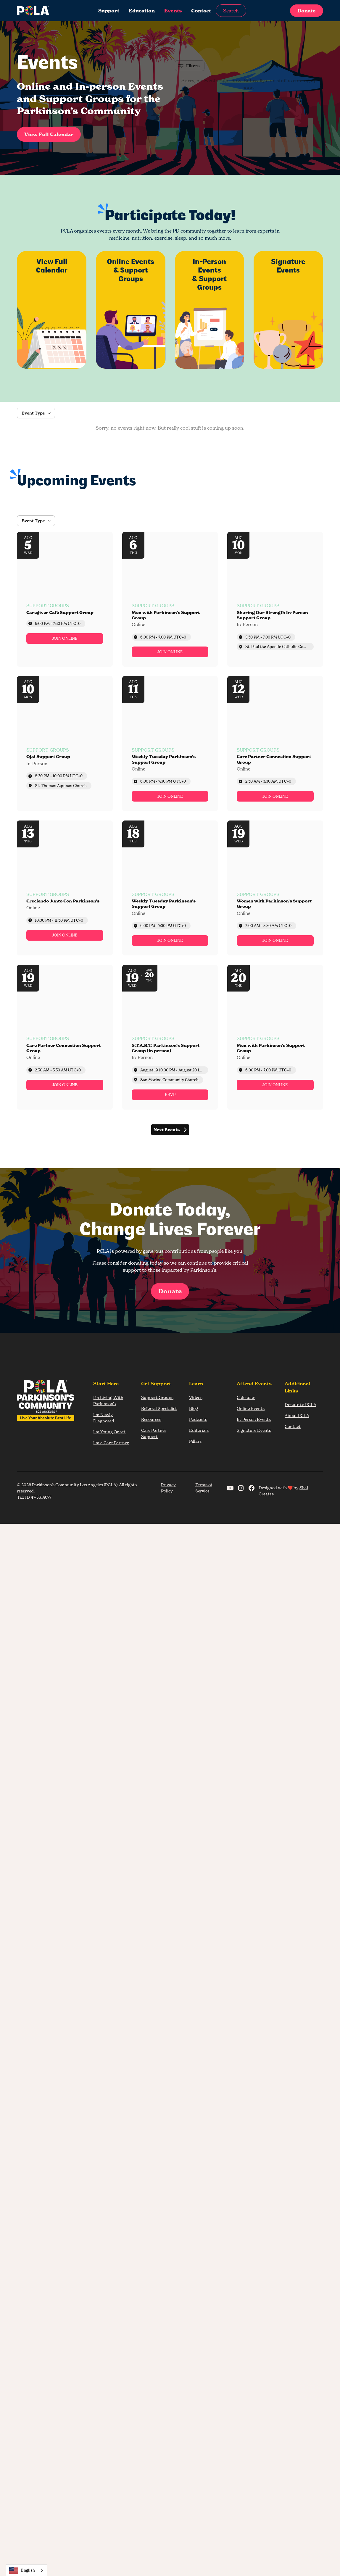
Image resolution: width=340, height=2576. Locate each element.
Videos (195, 1397)
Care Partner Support (153, 1433)
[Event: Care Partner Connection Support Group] (275, 743)
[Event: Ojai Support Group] (64, 743)
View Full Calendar (48, 134)
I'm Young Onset (109, 1431)
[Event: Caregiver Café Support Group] (64, 599)
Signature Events (254, 1430)
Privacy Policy (168, 1487)
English (22, 2570)
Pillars (195, 1441)
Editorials (199, 1430)
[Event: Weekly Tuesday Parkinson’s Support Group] (170, 743)
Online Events (251, 1408)
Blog (193, 1408)
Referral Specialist (159, 1408)
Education (142, 11)
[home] (48, 10)
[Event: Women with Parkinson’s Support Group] (275, 887)
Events (173, 11)
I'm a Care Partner (111, 1442)
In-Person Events (254, 1419)
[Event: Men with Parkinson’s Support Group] (170, 599)
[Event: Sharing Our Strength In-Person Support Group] (275, 599)
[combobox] (26, 2570)
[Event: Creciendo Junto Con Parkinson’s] (64, 887)
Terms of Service (203, 1487)
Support (108, 11)
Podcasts (198, 1419)
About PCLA (297, 1415)
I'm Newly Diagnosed (103, 1417)
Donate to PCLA (300, 1404)
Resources (151, 1419)
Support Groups (157, 1397)
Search (231, 11)
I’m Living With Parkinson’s (108, 1400)
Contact (201, 11)
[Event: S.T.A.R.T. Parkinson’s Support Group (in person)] (170, 1037)
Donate (306, 11)
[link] (64, 638)
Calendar (246, 1397)
